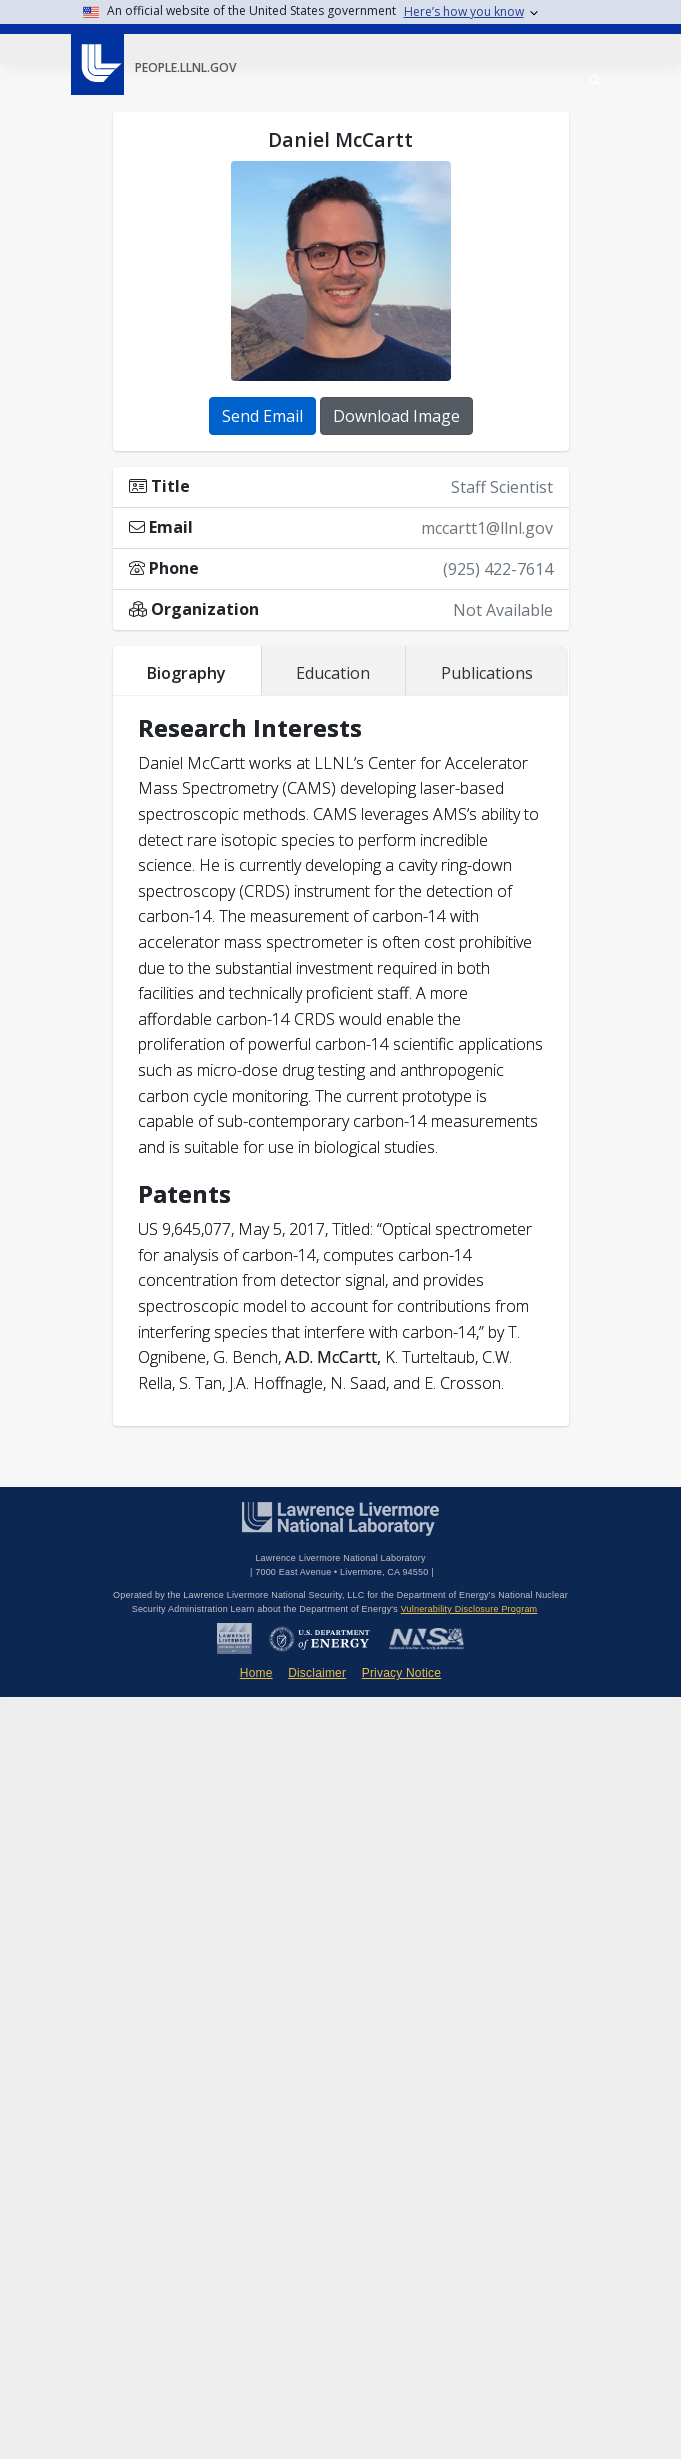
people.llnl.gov (185, 67)
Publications (487, 673)
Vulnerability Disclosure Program (469, 1609)
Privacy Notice (402, 1673)
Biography (186, 673)
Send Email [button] (262, 416)
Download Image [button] (396, 416)
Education (333, 673)
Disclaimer (317, 1673)
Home (256, 1673)
